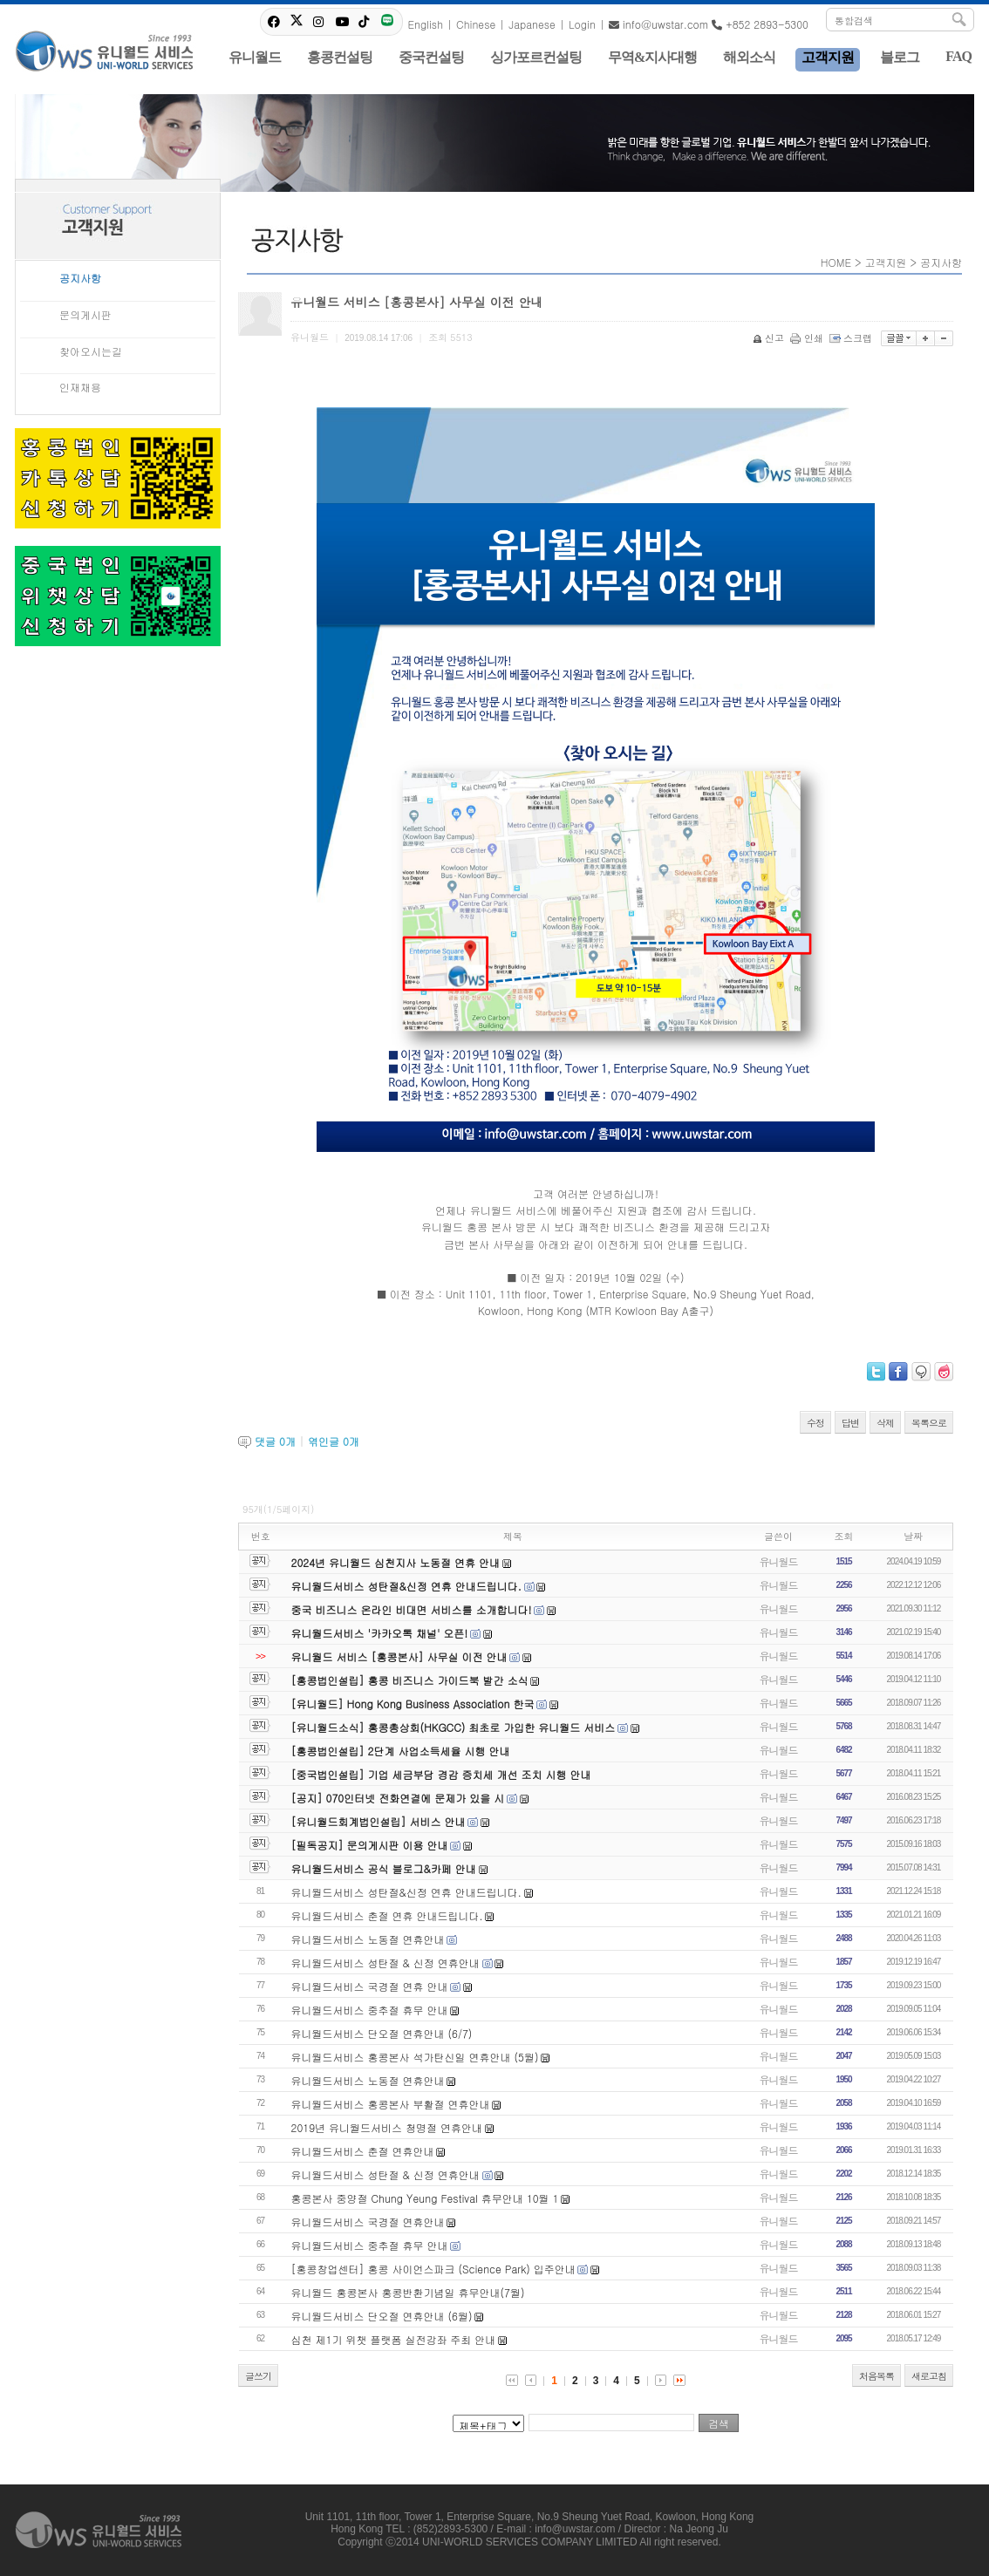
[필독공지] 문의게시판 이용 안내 (369, 1844)
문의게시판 (85, 314)
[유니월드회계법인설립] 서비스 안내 (378, 1821)
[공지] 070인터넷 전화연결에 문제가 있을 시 (398, 1797)
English (425, 24)
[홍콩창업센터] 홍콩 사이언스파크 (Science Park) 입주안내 (433, 2268)
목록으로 (928, 1422)
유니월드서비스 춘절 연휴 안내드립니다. (387, 1915)
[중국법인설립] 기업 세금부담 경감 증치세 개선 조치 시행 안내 (441, 1774)
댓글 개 (275, 1441)
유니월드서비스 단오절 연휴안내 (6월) (382, 2315)
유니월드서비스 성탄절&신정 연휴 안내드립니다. (406, 1585)
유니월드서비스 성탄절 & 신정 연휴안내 (385, 1962)
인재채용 (80, 386)
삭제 (885, 1422)
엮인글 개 (333, 1441)
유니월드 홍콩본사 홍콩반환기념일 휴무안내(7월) (408, 2292)
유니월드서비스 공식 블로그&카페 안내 (383, 1868)
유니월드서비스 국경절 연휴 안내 (369, 1986)
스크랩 (852, 337)
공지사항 (80, 277)
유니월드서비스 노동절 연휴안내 (368, 1939)
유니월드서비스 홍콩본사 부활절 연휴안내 (390, 2103)
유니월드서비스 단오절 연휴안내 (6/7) (382, 2033)
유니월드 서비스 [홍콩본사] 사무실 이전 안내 (399, 1656)
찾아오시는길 (90, 351)
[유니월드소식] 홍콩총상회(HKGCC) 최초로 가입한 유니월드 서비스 (453, 1727)
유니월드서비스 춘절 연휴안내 (362, 2150)
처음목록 (876, 2375)
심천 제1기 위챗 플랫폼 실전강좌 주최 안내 (393, 2339)
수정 (815, 1422)
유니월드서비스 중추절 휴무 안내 (369, 2009)
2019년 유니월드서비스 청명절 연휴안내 (387, 2127)
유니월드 (779, 1561)
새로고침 (928, 2375)
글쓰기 (258, 2375)
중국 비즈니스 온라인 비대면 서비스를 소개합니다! (411, 1609)
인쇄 (808, 337)
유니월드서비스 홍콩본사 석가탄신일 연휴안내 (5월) (415, 2056)
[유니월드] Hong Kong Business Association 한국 (413, 1703)
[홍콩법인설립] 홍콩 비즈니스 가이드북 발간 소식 (410, 1680)
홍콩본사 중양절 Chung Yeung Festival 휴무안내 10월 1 (425, 2198)
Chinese (475, 24)
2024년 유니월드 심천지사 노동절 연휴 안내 (396, 1562)
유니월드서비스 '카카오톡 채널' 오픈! (379, 1632)
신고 (769, 337)
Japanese (532, 24)
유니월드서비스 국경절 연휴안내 (368, 2221)
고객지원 (886, 262)
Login (582, 24)
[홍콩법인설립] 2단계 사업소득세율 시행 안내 (400, 1750)
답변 (850, 1422)
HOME (836, 262)
